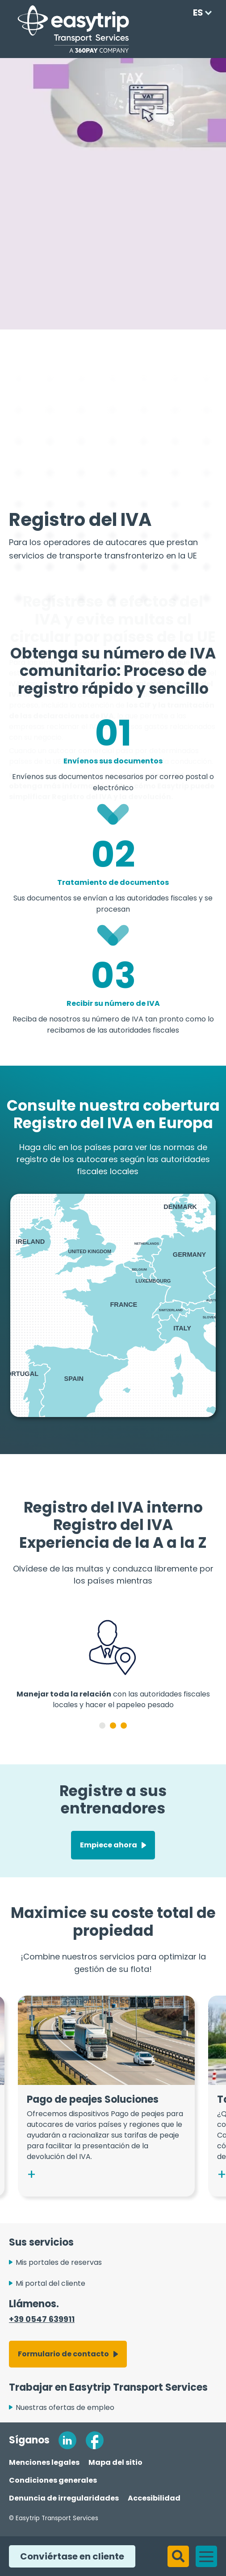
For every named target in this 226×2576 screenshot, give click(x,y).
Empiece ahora (108, 1856)
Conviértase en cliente (67, 2556)
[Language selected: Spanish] (199, 12)
